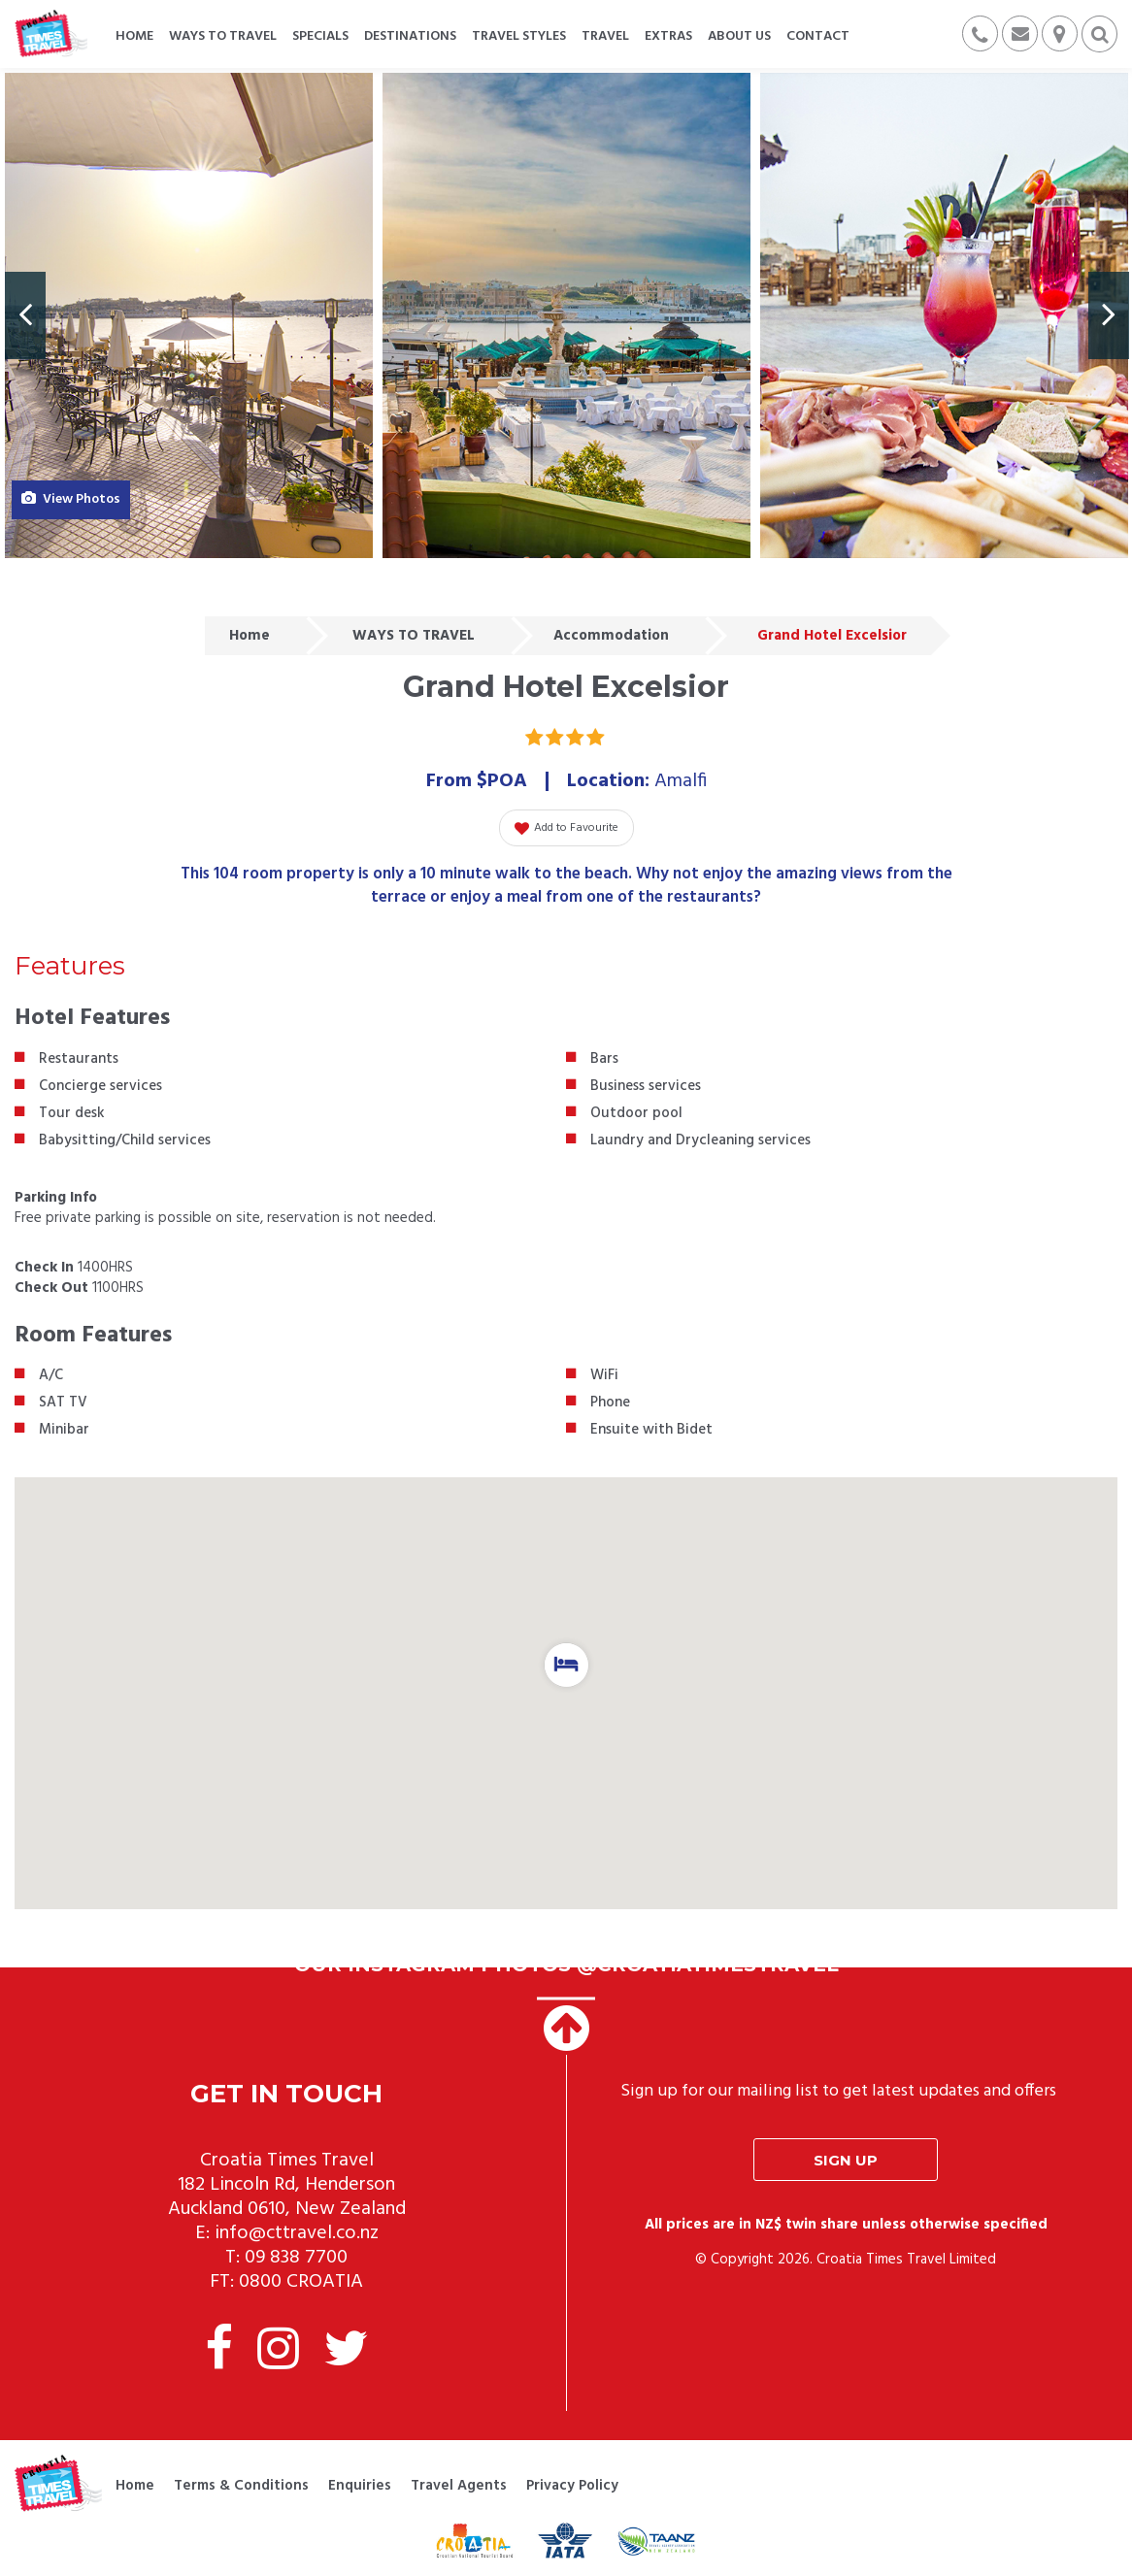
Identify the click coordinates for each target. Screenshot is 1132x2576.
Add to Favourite (566, 828)
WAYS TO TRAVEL (413, 635)
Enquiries (359, 2485)
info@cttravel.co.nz (297, 2233)
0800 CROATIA (301, 2281)
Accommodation (611, 635)
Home (249, 635)
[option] (189, 315)
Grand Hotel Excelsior (832, 635)
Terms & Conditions (241, 2485)
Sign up (846, 2160)
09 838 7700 (296, 2257)
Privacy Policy (572, 2485)
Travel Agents (459, 2485)
